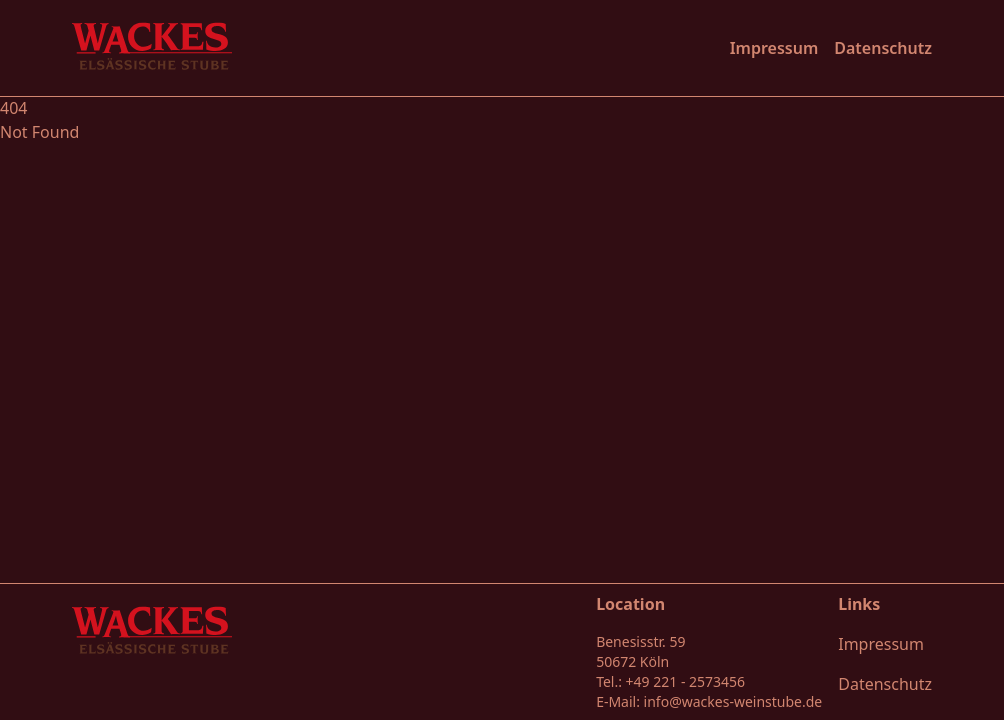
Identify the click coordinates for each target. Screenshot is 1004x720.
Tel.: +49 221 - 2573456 (670, 681)
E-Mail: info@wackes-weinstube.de (709, 701)
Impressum (774, 48)
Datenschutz (883, 48)
